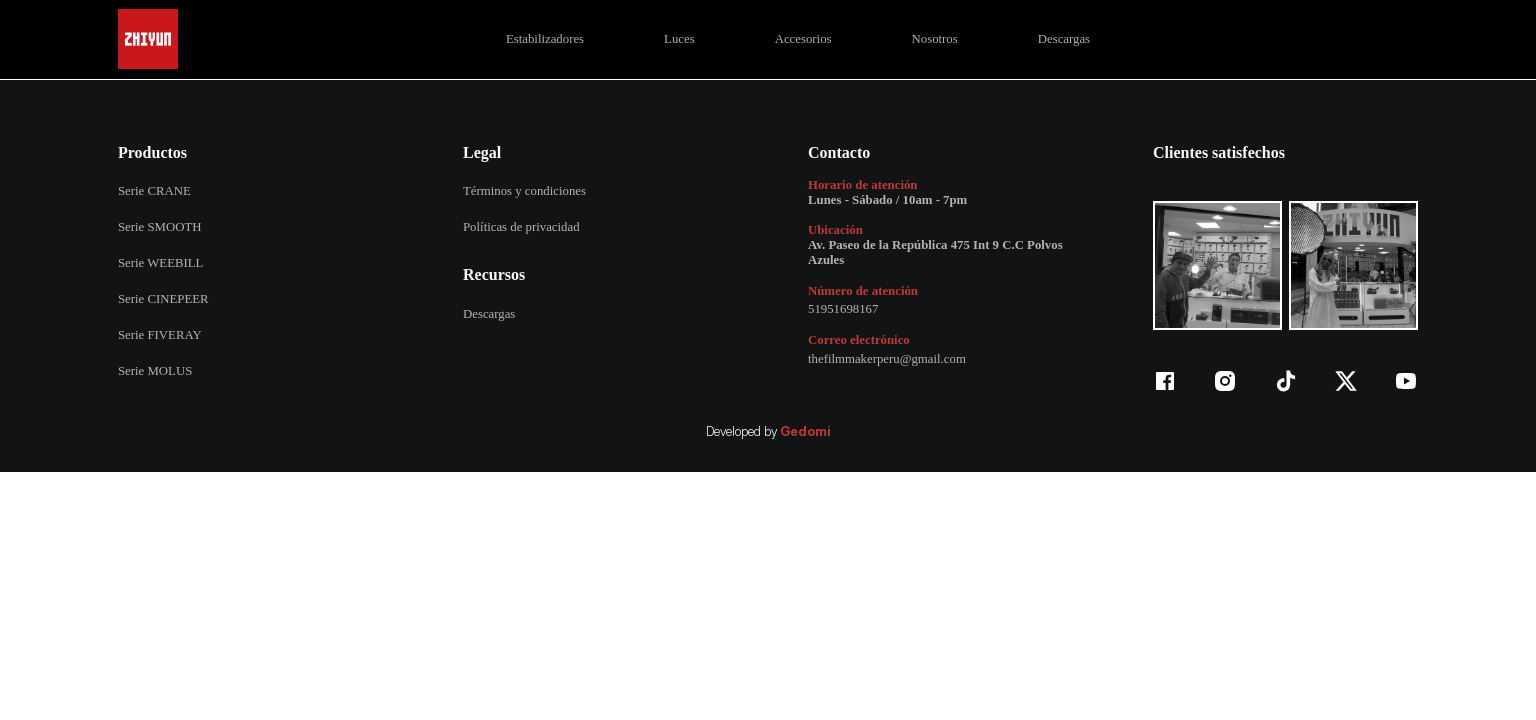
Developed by (768, 432)
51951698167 (843, 309)
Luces (679, 39)
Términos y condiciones (524, 191)
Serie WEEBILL (160, 263)
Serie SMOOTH (160, 227)
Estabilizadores (545, 39)
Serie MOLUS (155, 371)
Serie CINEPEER (163, 299)
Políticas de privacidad (521, 227)
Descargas (1064, 39)
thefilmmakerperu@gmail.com (887, 359)
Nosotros (935, 39)
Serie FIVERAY (160, 335)
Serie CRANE (154, 191)
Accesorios (803, 39)
